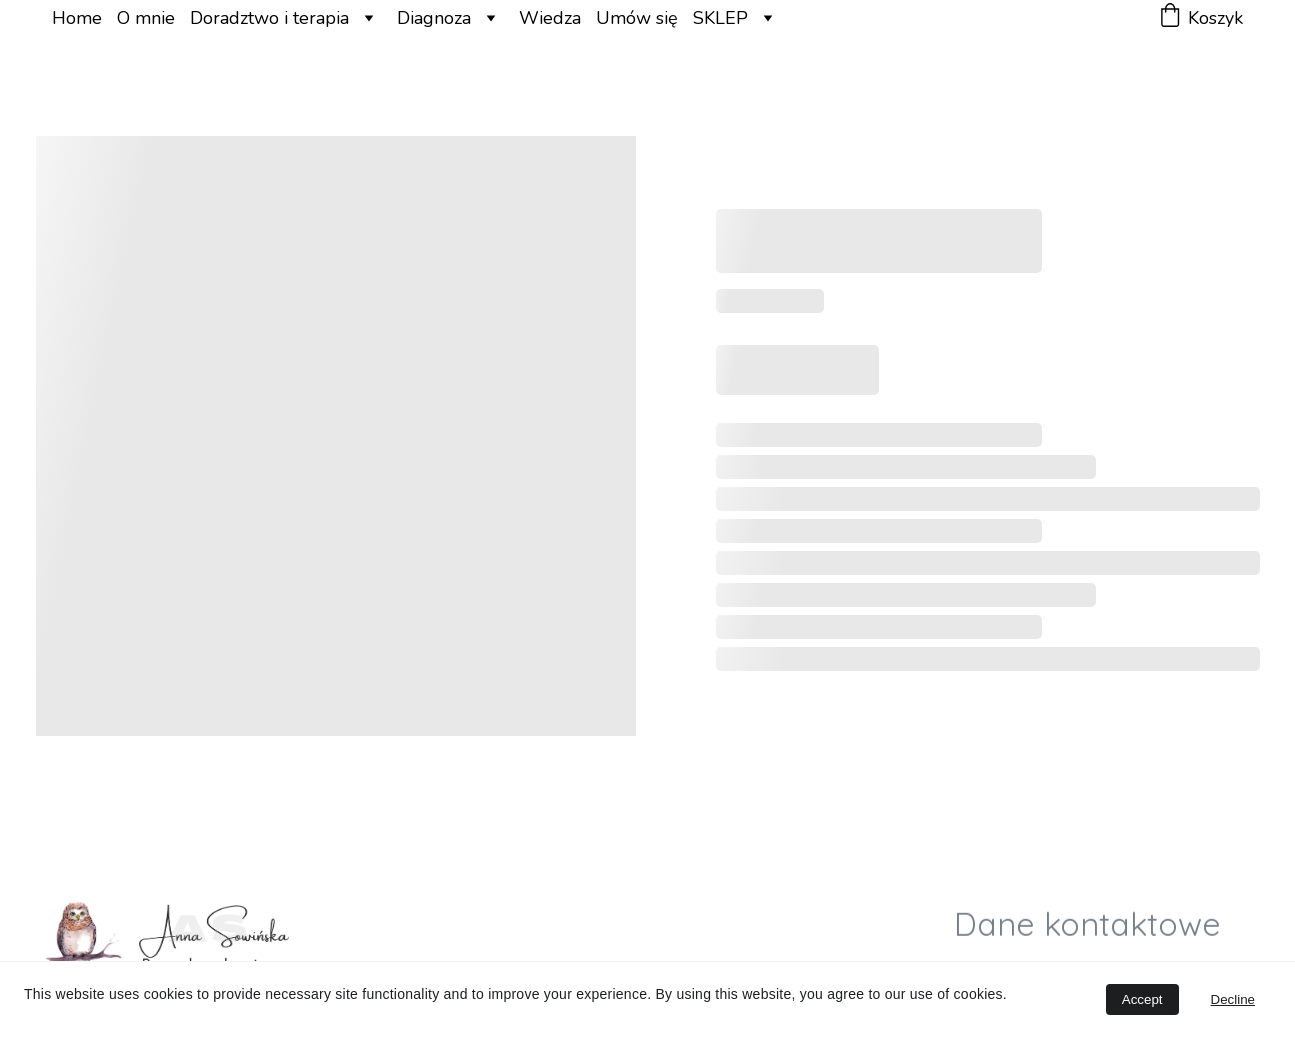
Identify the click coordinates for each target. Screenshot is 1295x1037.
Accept (1142, 999)
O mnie (146, 18)
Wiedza (550, 18)
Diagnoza (434, 18)
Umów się (637, 18)
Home (77, 18)
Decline (1233, 999)
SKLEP (720, 18)
